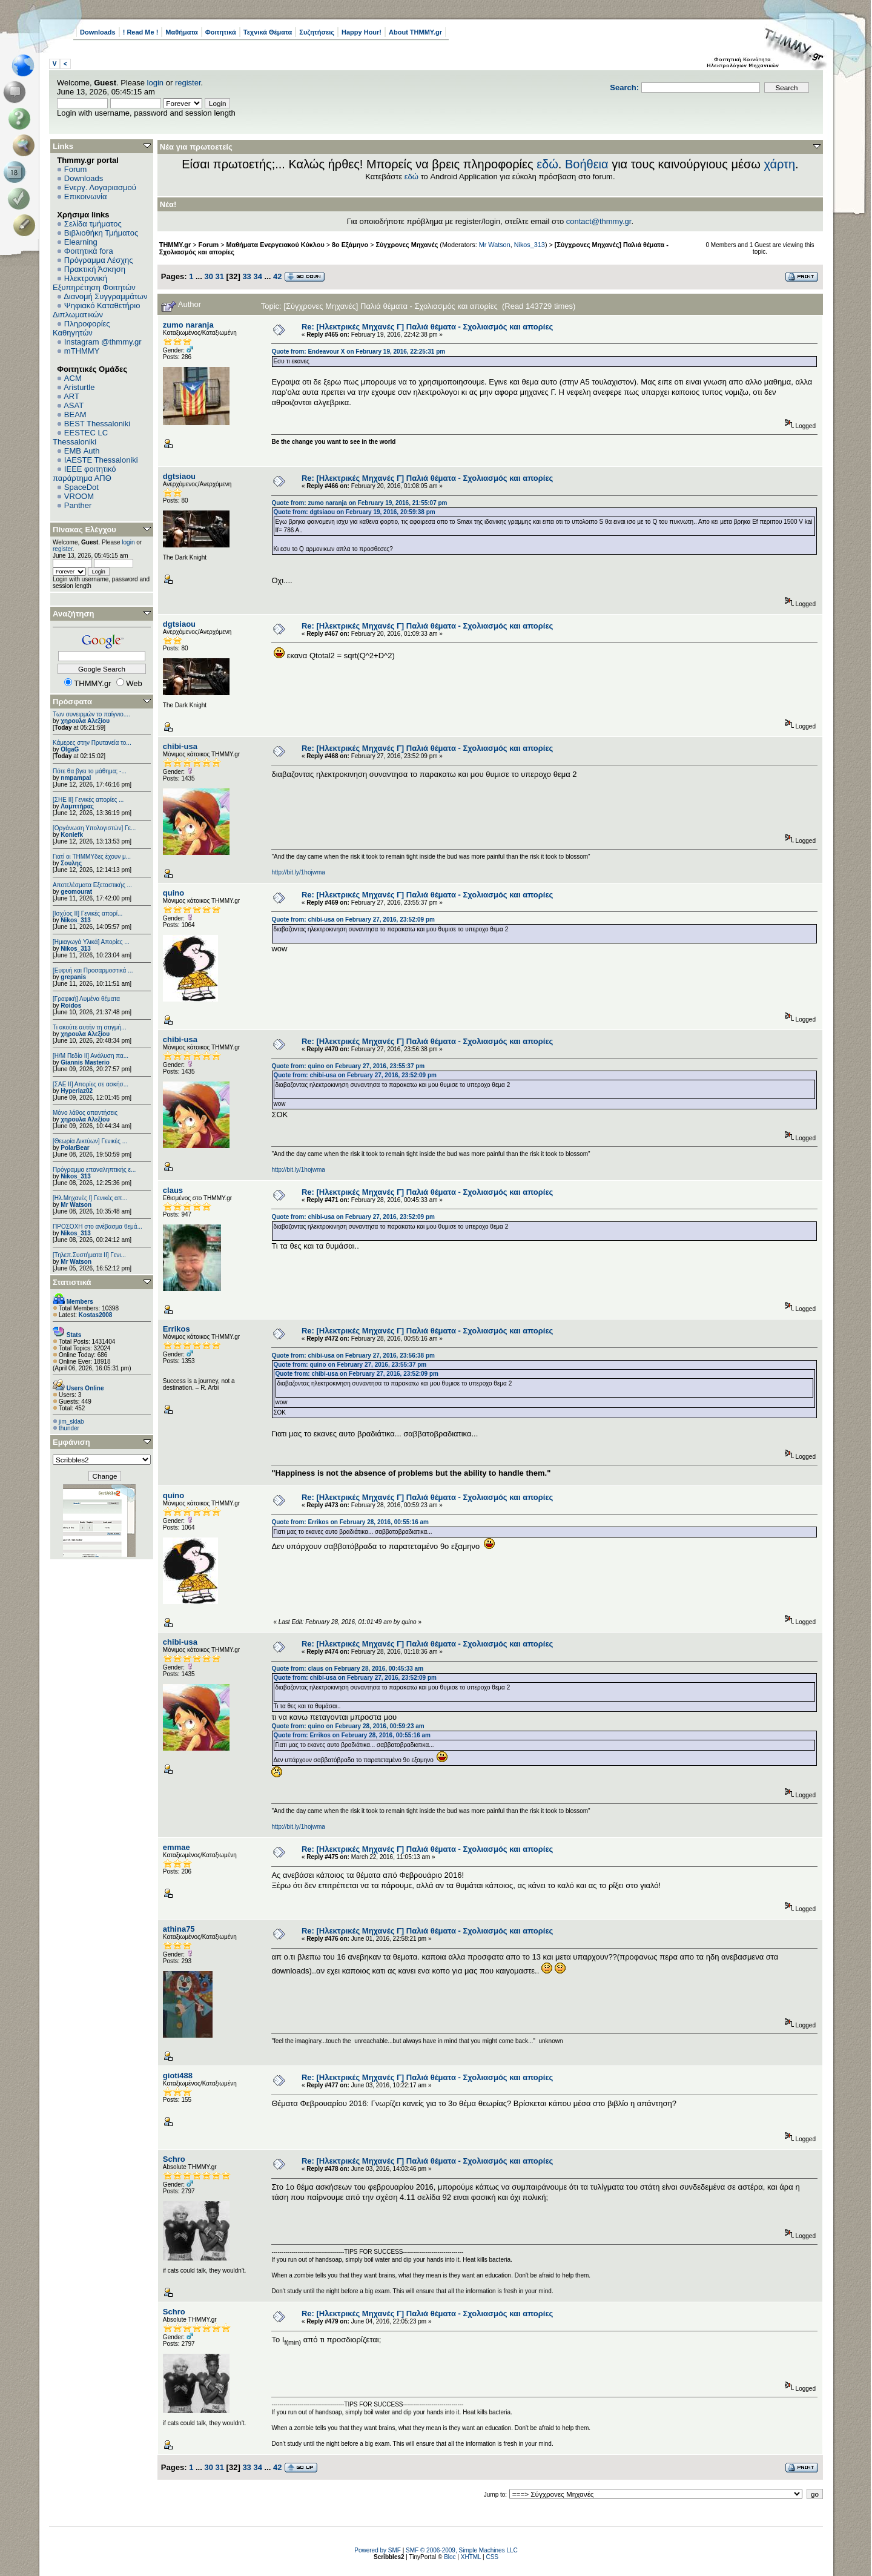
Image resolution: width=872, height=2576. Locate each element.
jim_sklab (71, 1421)
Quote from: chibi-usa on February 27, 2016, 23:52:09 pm (353, 919)
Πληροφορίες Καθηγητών (81, 328)
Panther (78, 505)
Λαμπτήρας (77, 806)
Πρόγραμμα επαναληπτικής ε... (94, 1169)
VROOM (79, 496)
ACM (73, 378)
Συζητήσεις (316, 32)
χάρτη (779, 164)
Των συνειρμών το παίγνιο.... (91, 714)
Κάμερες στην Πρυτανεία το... (92, 742)
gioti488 (178, 2075)
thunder (69, 1428)
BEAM (75, 414)
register (188, 82)
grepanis (73, 977)
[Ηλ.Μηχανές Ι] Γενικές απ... (90, 1198)
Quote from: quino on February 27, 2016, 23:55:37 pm (347, 1066)
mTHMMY (82, 350)
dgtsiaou (179, 476)
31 (220, 276)
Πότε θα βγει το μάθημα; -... (90, 771)
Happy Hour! (362, 32)
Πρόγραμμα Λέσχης (98, 260)
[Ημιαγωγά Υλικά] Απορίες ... (91, 942)
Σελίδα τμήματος (93, 223)
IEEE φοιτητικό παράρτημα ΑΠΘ (84, 473)
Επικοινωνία (85, 196)
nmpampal (76, 777)
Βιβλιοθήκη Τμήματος (101, 232)
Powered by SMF (377, 2550)
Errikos (176, 1328)
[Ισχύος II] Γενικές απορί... (87, 913)
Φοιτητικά (220, 32)
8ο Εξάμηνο (350, 244)
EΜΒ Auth (82, 450)
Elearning (80, 241)
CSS (492, 2557)
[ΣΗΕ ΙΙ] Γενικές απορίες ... (88, 799)
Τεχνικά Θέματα (267, 32)
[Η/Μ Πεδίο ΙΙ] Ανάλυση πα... (90, 1055)
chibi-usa (180, 746)
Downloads (98, 32)
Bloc (449, 2557)
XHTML (471, 2557)
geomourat (76, 891)
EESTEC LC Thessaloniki (80, 437)
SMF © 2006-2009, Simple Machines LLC (462, 2550)
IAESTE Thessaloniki (101, 459)
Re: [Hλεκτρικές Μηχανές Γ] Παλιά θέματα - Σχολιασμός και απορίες (427, 326)
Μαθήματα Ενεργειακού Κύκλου (275, 244)
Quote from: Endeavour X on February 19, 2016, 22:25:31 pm (358, 351)
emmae (176, 1847)
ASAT (74, 405)
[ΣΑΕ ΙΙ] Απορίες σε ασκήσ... (90, 1084)
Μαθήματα (181, 32)
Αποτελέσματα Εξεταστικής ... (92, 885)
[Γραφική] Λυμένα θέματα (86, 999)
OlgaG (70, 749)
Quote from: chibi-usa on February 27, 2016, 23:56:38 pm (353, 1355)
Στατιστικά (72, 1282)
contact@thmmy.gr (599, 221)
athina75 (179, 1929)
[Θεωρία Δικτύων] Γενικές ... (90, 1141)
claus (173, 1190)
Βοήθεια (587, 164)
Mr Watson (76, 1204)
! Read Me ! (141, 32)
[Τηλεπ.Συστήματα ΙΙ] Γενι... (89, 1255)
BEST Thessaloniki (97, 423)
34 (257, 276)
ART (71, 396)
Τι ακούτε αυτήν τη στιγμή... (89, 1027)
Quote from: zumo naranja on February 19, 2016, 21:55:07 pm (359, 503)
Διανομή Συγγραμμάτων (105, 296)
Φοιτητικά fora (88, 251)
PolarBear (75, 1147)
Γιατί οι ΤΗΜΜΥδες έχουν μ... (92, 856)
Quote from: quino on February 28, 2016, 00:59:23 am (347, 1726)
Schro (174, 2159)
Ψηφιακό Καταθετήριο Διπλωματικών (96, 310)
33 (246, 276)
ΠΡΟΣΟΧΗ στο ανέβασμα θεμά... (97, 1226)
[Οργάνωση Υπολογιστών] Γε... (94, 828)
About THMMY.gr (415, 32)
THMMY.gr (175, 244)
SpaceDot (81, 487)
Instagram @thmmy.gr (103, 341)
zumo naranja (188, 324)
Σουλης (71, 863)
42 (277, 276)
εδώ (547, 164)
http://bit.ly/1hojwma (298, 872)
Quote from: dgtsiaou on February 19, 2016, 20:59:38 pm (354, 512)
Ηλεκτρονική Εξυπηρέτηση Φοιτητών (94, 283)
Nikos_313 (75, 920)
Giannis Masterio (85, 1062)
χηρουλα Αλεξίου (85, 721)
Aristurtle (79, 387)
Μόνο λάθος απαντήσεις (85, 1112)
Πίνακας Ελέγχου (84, 529)
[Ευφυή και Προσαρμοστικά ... (93, 970)
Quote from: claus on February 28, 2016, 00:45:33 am (347, 1668)
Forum (75, 169)
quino (173, 892)
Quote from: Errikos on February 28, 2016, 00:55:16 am (350, 1522)
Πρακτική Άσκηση (94, 269)
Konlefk (72, 834)
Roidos (71, 1005)
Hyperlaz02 (77, 1091)
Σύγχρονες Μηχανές (406, 244)
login (155, 82)
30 (208, 276)
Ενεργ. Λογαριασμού (100, 187)
